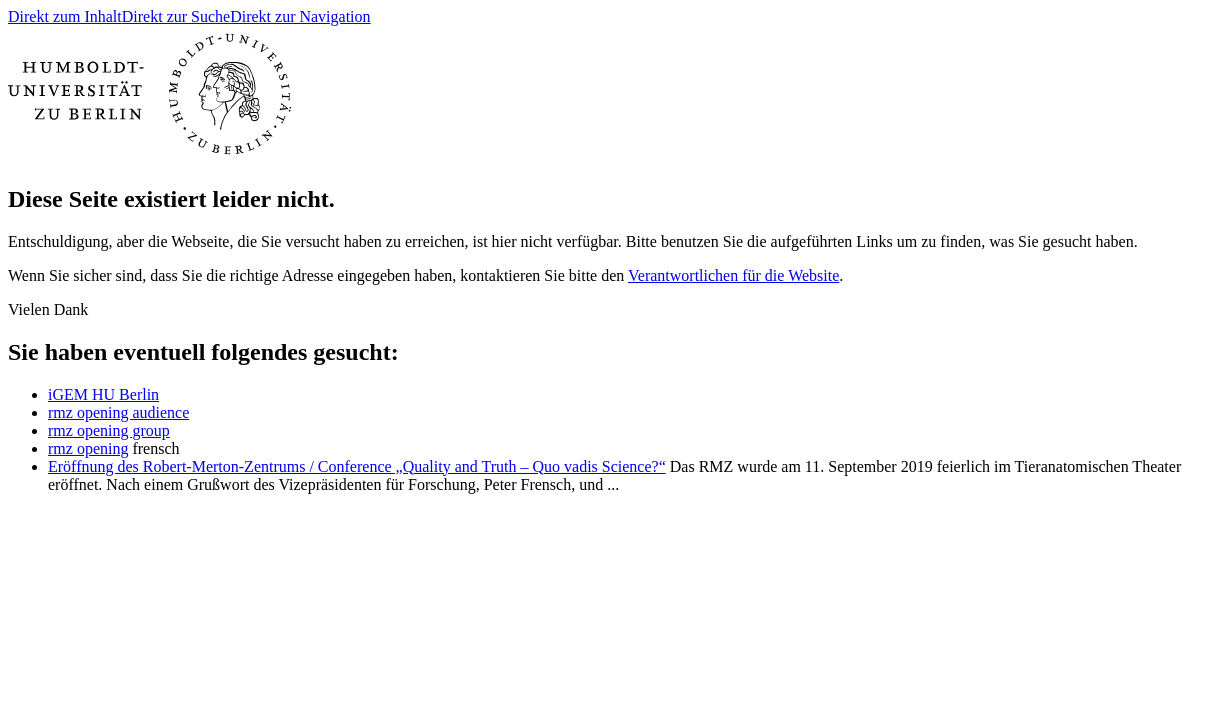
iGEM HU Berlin (103, 394)
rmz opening (88, 448)
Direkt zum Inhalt (65, 16)
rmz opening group (109, 430)
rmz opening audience (118, 412)
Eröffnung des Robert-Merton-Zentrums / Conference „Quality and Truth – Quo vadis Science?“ (357, 466)
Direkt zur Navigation (300, 16)
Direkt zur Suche (176, 16)
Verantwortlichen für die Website (733, 275)
